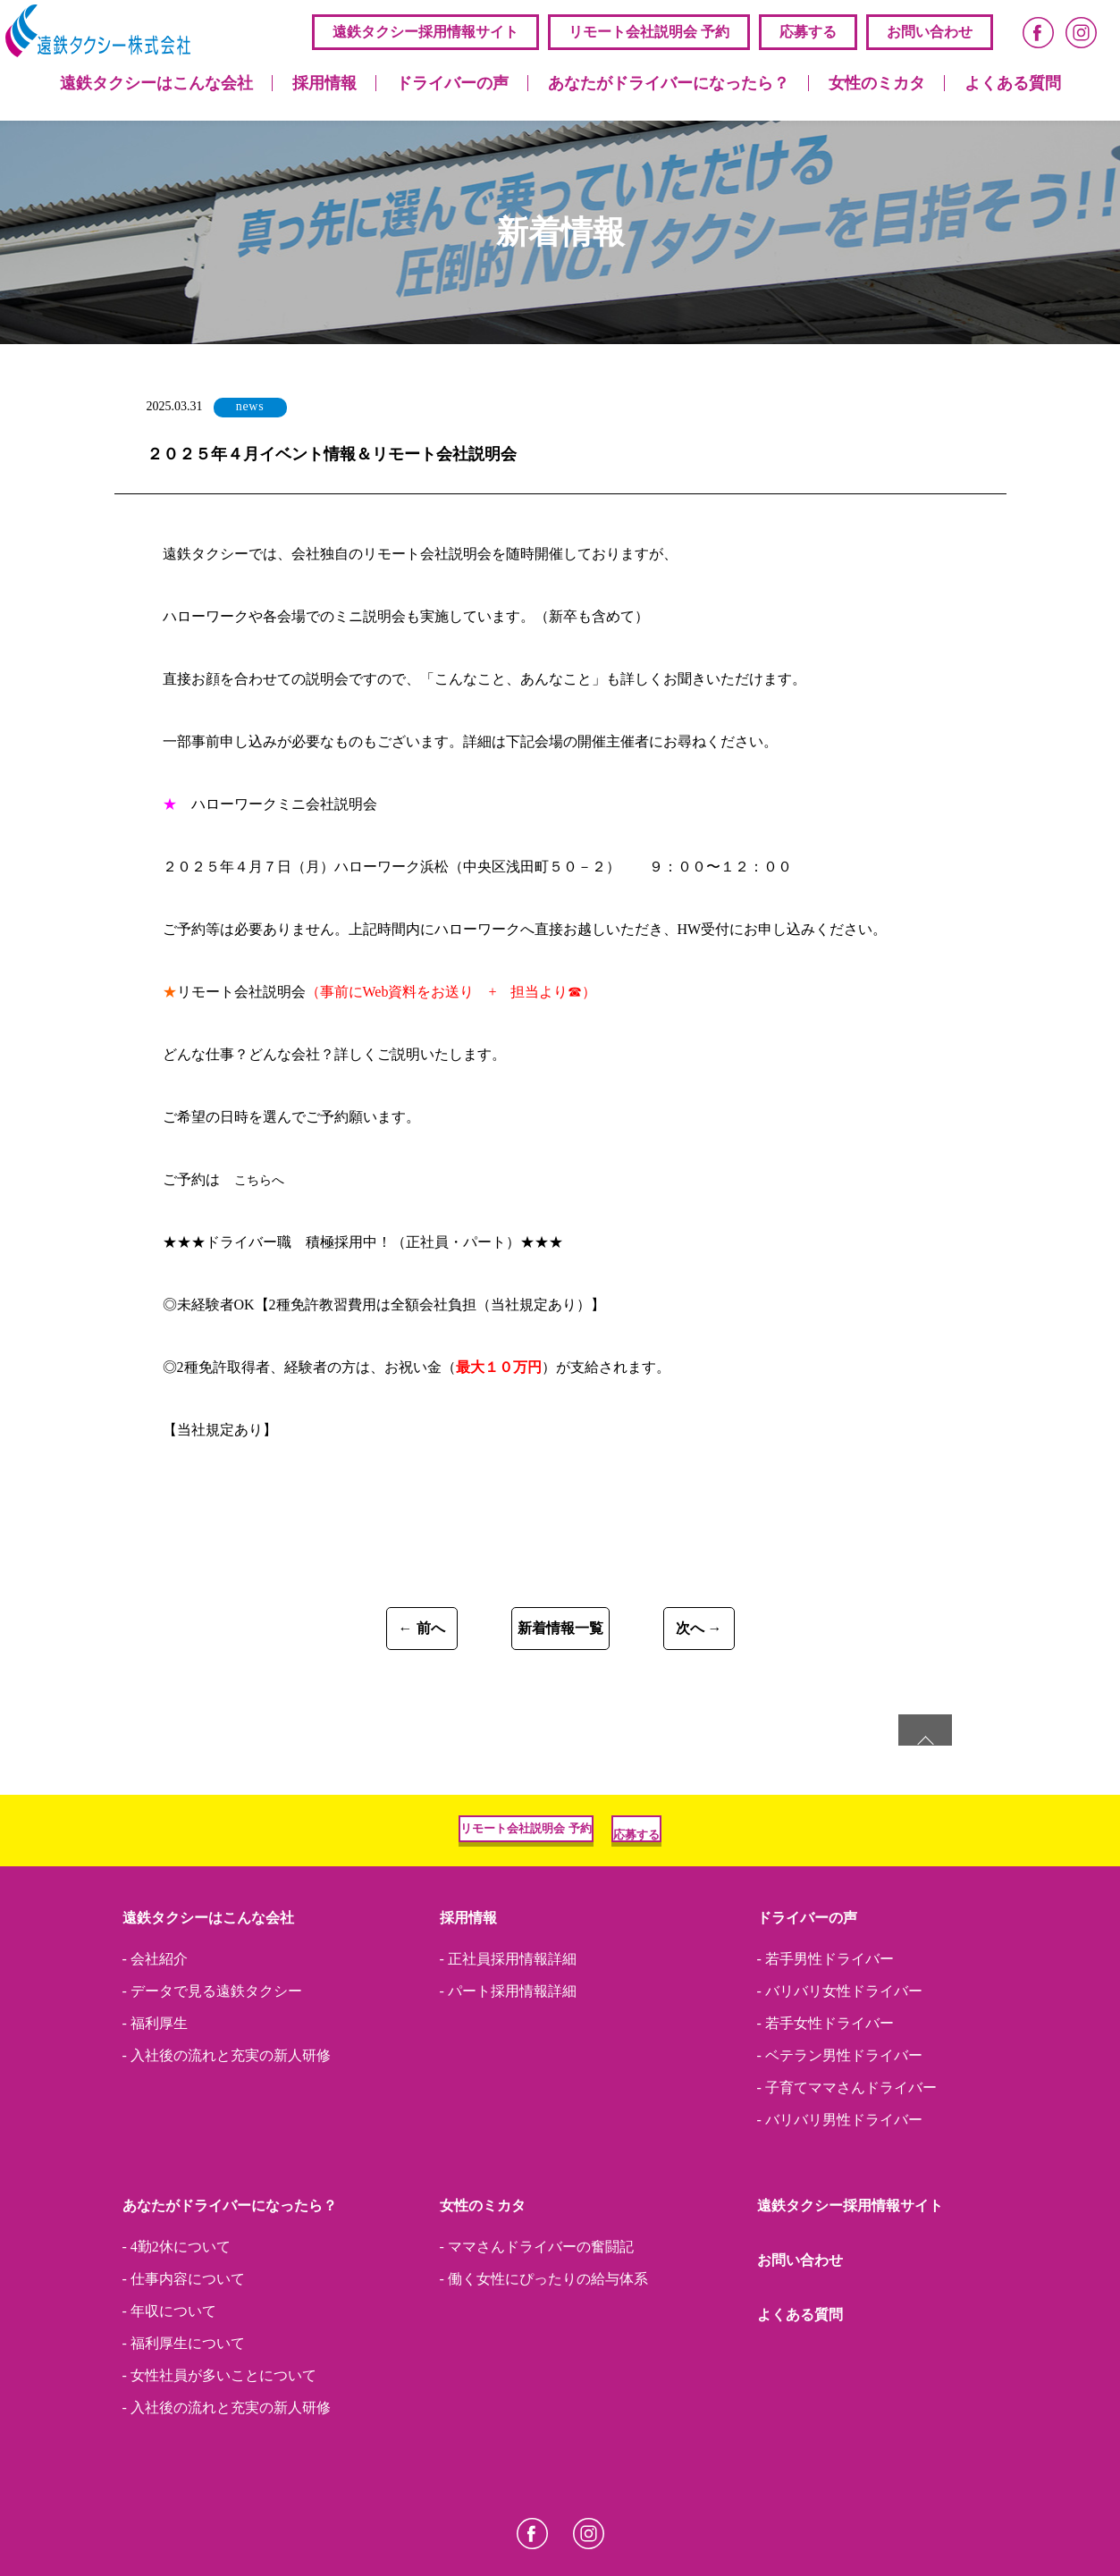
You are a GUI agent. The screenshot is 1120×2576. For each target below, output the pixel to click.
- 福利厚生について (183, 2415)
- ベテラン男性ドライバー (839, 2127)
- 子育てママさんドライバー (847, 2159)
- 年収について (169, 2383)
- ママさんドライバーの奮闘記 (537, 2318)
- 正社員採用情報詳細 (508, 2031)
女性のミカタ (877, 83)
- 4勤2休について (176, 2318)
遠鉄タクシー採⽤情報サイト (425, 31)
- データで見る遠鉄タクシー (212, 2063)
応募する (808, 31)
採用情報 (324, 83)
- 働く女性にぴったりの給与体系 (544, 2351)
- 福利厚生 (155, 2095)
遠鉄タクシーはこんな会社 (156, 83)
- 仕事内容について (183, 2351)
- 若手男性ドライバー (825, 2031)
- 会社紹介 (155, 2031)
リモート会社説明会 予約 (648, 31)
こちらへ (262, 1179)
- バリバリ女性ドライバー (839, 2063)
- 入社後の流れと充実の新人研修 (226, 2127)
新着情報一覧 (560, 1633)
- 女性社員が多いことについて (219, 2447)
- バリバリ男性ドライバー (839, 2192)
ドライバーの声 (452, 83)
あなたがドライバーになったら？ (668, 83)
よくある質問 (1012, 83)
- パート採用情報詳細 (508, 2063)
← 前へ (310, 1633)
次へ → (810, 1633)
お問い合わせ (930, 31)
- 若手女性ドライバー (825, 2095)
